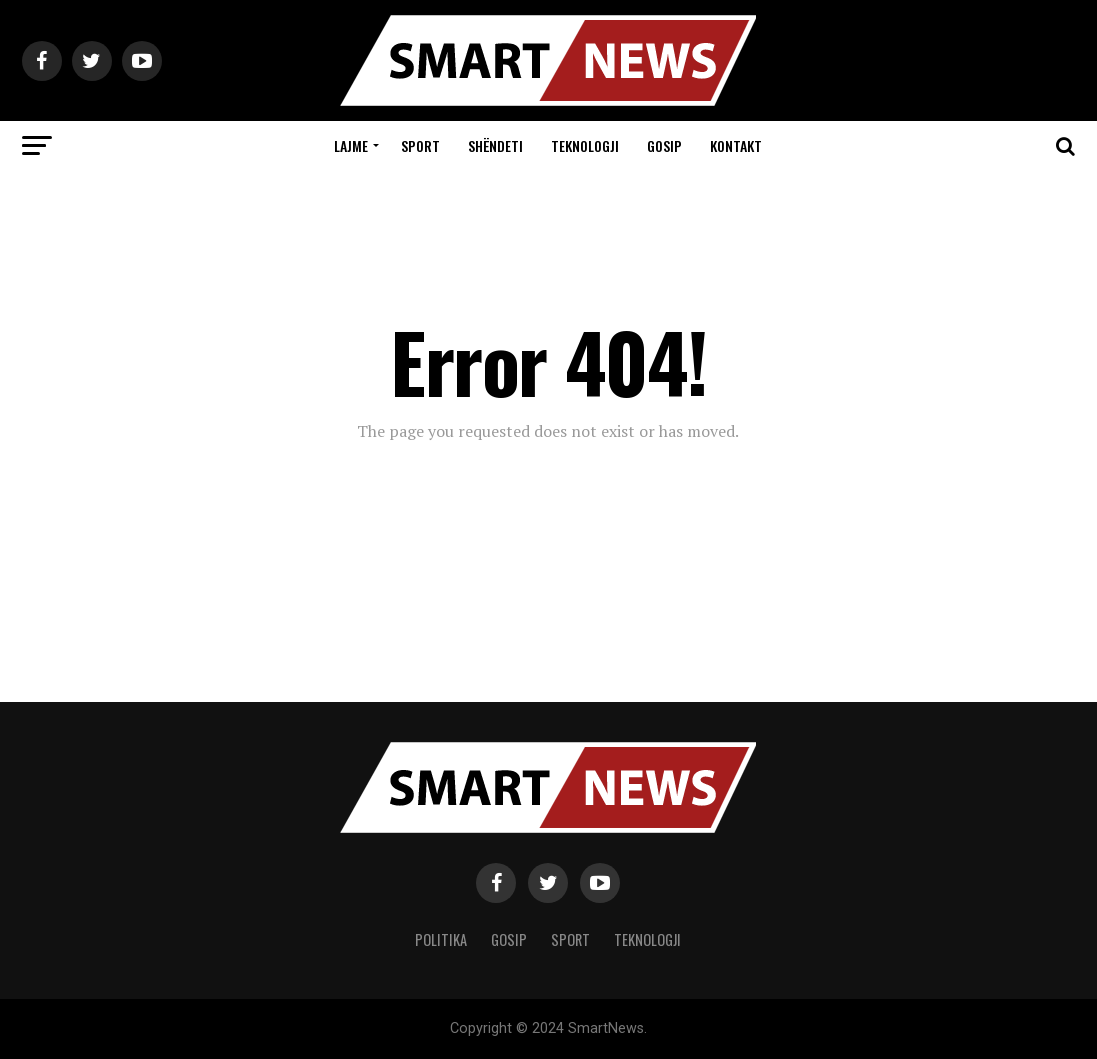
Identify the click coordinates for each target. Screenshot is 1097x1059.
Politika (441, 939)
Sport (420, 145)
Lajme (351, 145)
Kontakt (736, 145)
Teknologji (585, 145)
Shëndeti (495, 145)
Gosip (664, 145)
